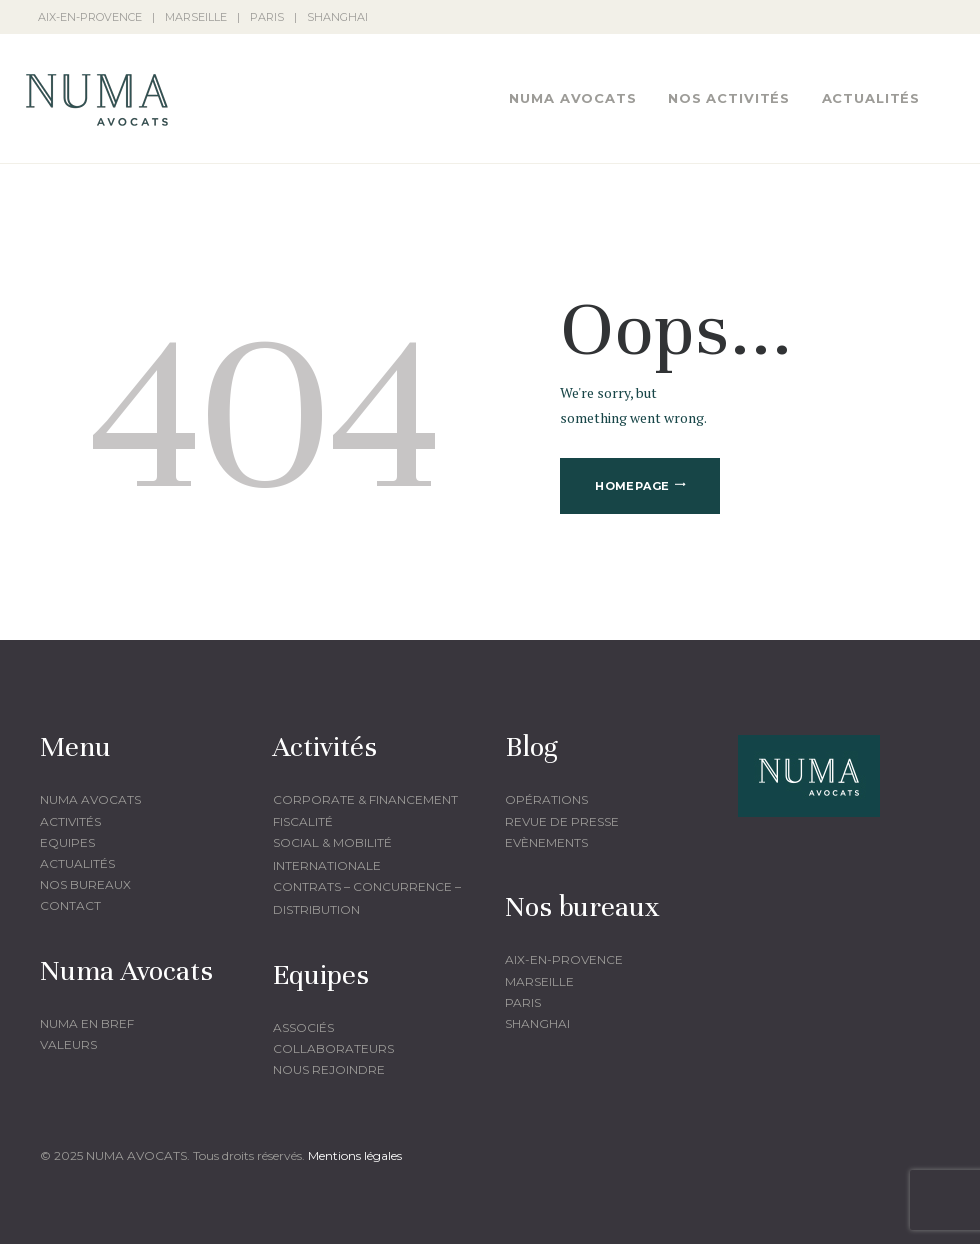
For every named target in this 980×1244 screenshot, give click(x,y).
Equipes (67, 842)
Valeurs (68, 1044)
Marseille (539, 981)
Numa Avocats (90, 799)
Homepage (632, 486)
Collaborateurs (333, 1048)
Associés (303, 1027)
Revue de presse (562, 821)
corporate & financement (365, 799)
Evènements (546, 842)
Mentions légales (355, 1155)
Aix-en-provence (564, 959)
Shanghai (537, 1023)
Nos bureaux (85, 884)
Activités (70, 821)
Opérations (546, 799)
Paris (523, 1002)
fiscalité (303, 821)
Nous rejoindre (329, 1069)
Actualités (77, 863)
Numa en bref (87, 1023)
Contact (70, 905)
